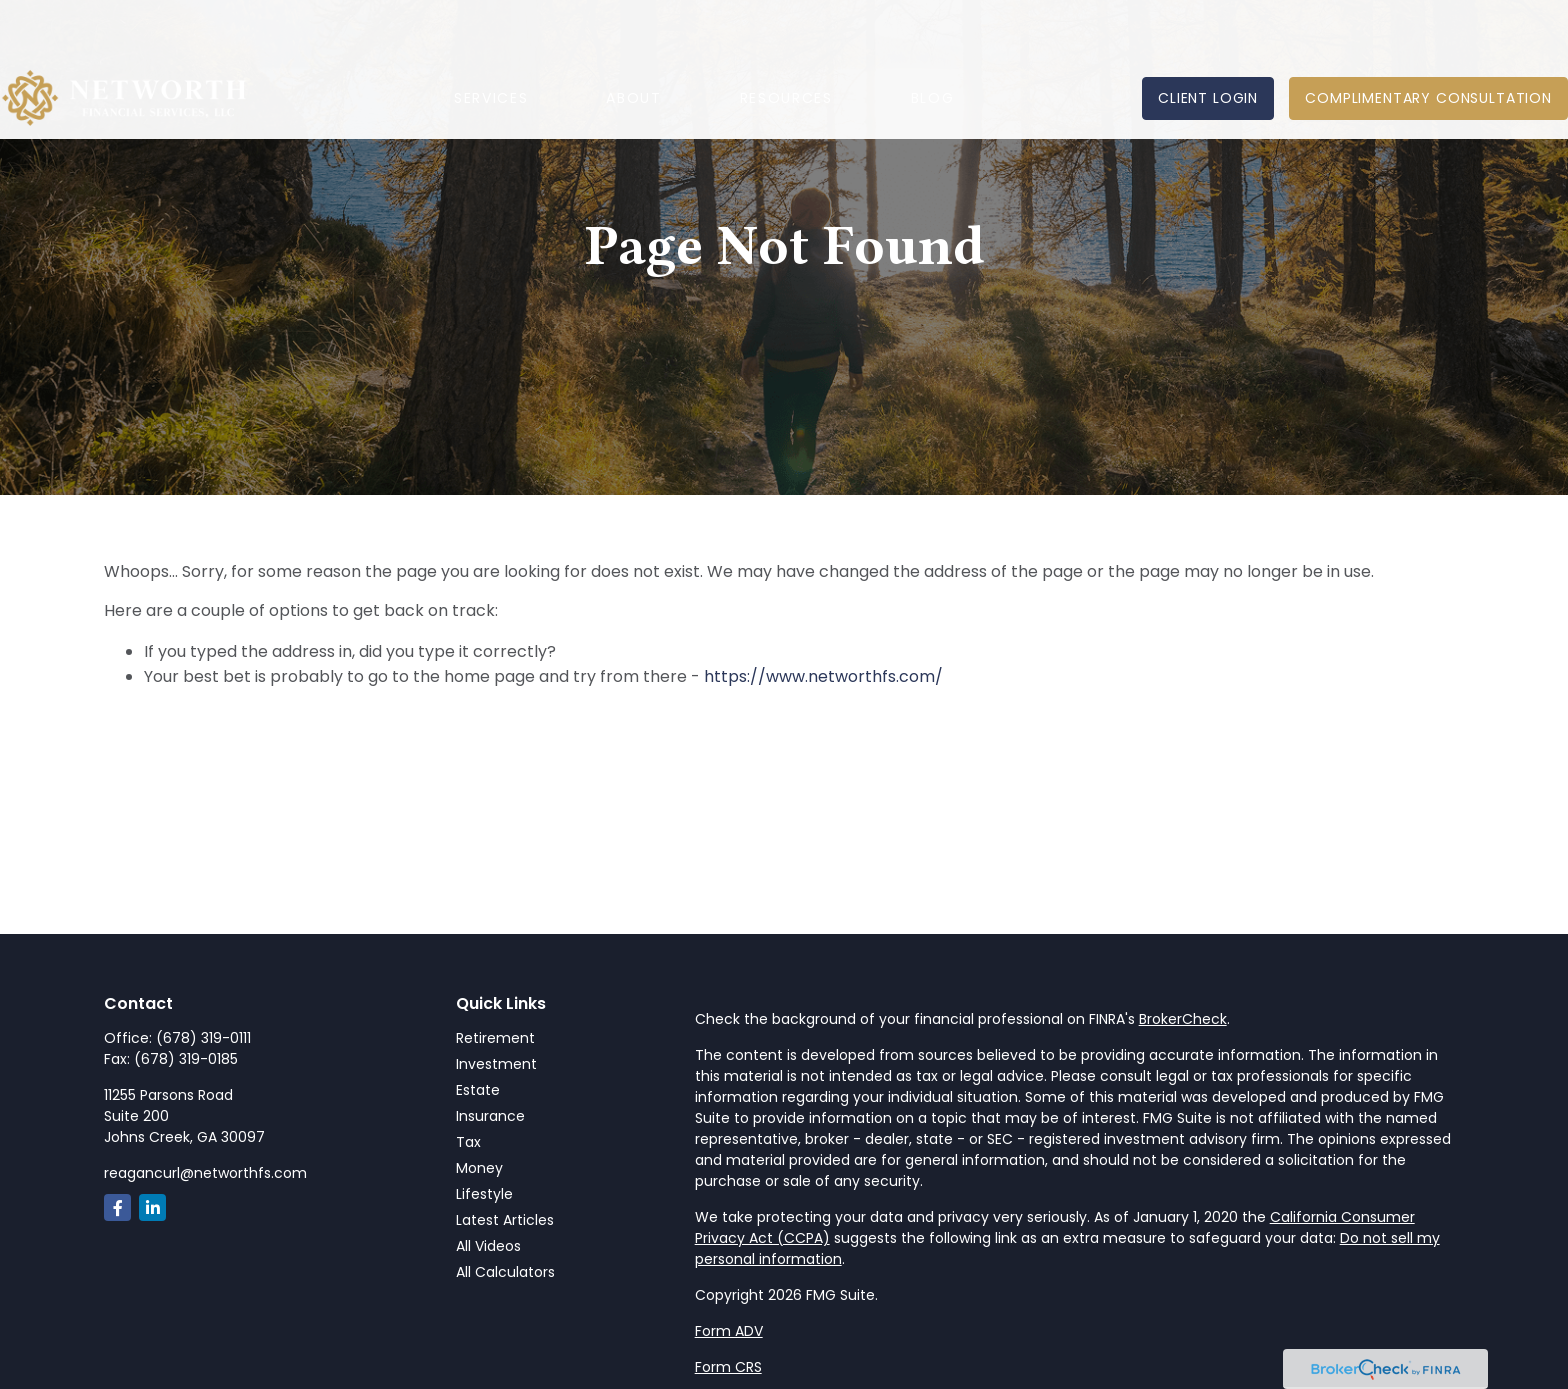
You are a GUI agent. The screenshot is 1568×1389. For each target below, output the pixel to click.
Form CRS (728, 1367)
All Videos (488, 1246)
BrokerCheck (1183, 1019)
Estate (478, 1090)
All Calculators (505, 1272)
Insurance (490, 1116)
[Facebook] (117, 1207)
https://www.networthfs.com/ (823, 676)
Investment (496, 1064)
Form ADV (729, 1331)
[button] (491, 41)
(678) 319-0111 (203, 1038)
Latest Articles (505, 1220)
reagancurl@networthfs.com (205, 1173)
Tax (468, 1142)
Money (479, 1168)
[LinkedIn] (152, 1207)
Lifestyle (484, 1194)
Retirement (495, 1038)
